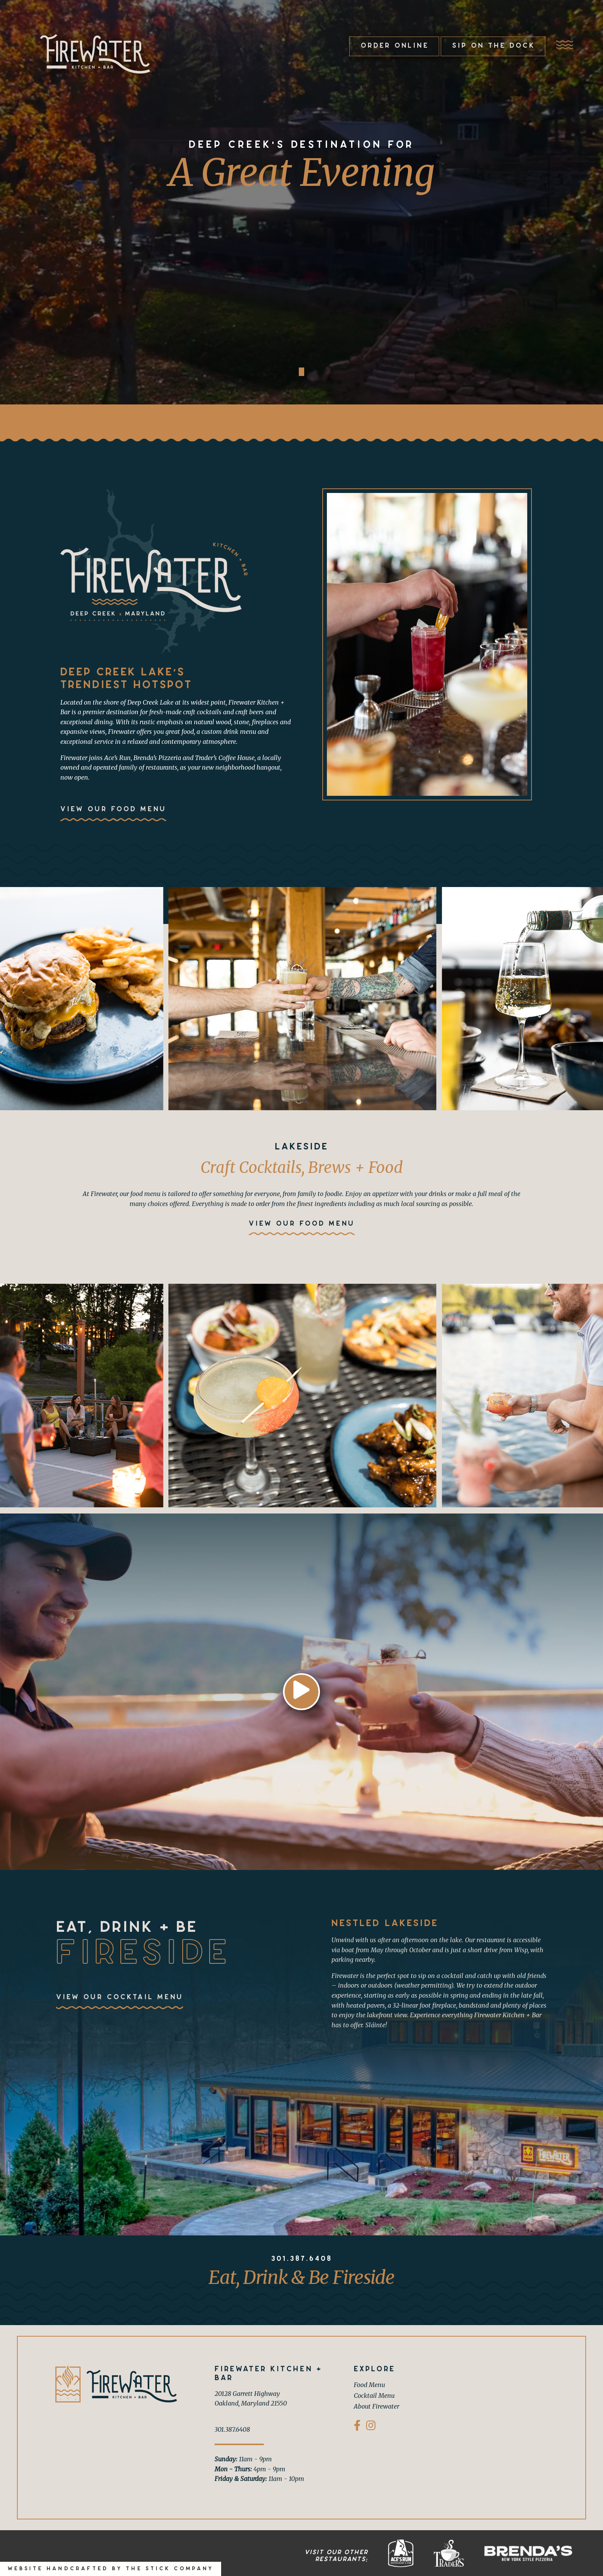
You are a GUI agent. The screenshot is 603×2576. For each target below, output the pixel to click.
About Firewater (376, 2406)
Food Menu (369, 2385)
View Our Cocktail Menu (119, 1997)
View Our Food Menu (113, 809)
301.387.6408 (301, 2258)
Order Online (395, 45)
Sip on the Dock (493, 45)
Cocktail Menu (374, 2395)
